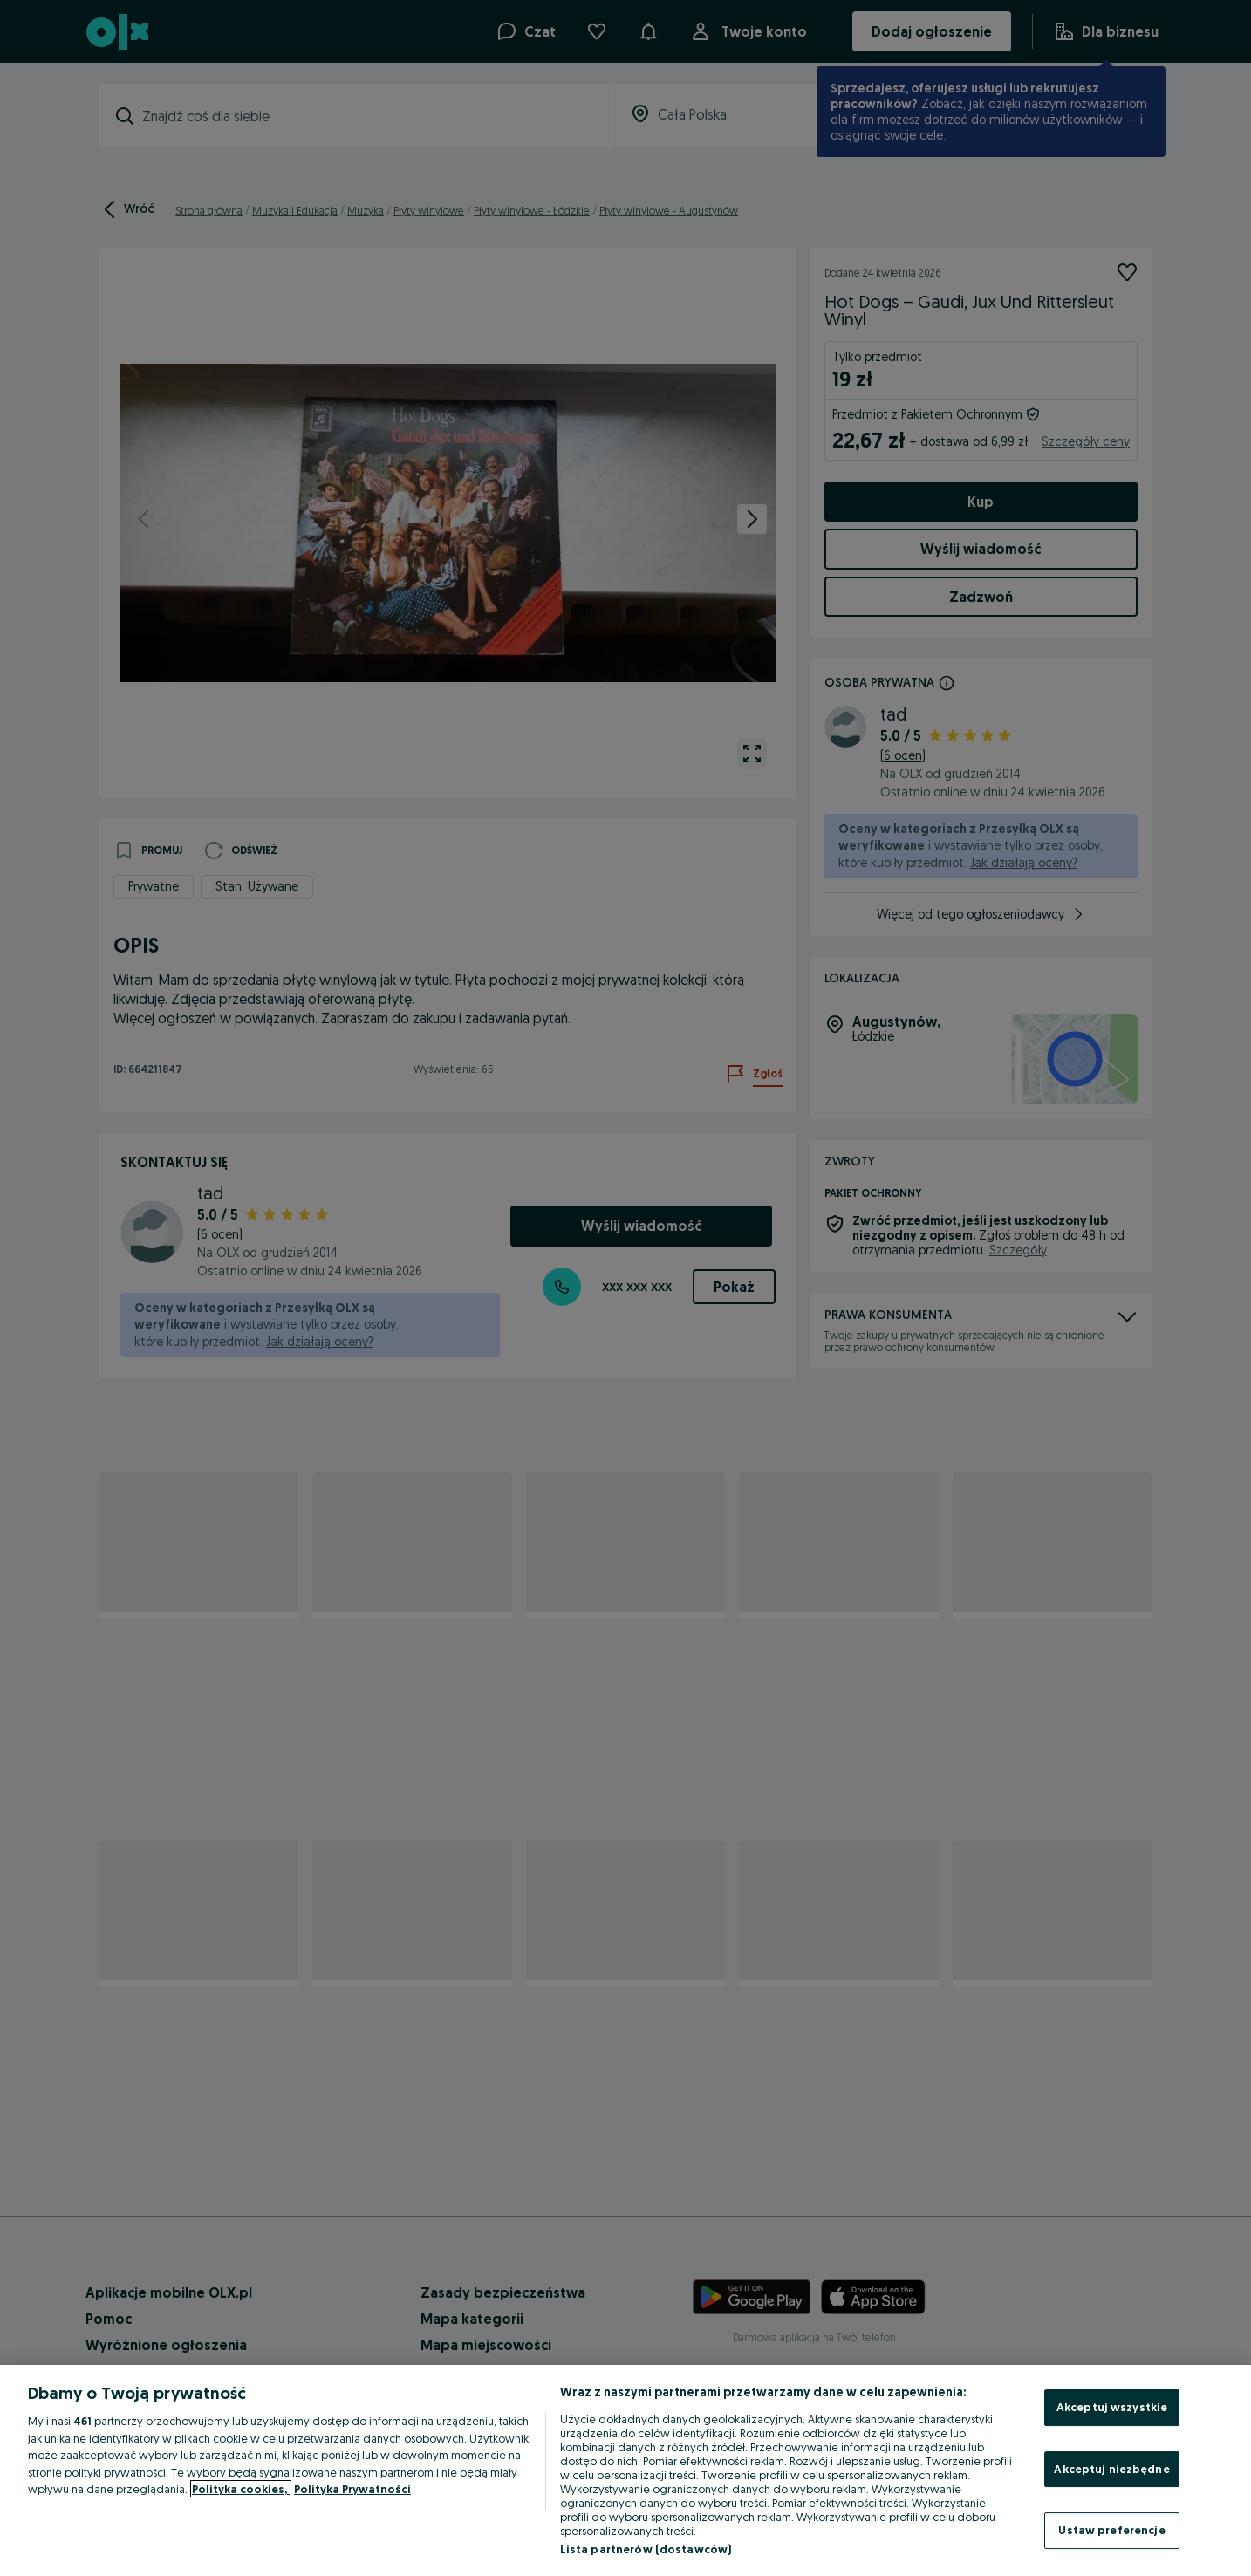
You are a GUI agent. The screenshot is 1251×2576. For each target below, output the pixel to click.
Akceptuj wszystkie (1111, 2407)
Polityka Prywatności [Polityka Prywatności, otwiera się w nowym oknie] (352, 2489)
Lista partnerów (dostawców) (646, 2549)
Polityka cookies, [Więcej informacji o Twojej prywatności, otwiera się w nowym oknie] (241, 2489)
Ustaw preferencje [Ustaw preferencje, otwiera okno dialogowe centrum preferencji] (1111, 2530)
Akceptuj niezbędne (1111, 2469)
